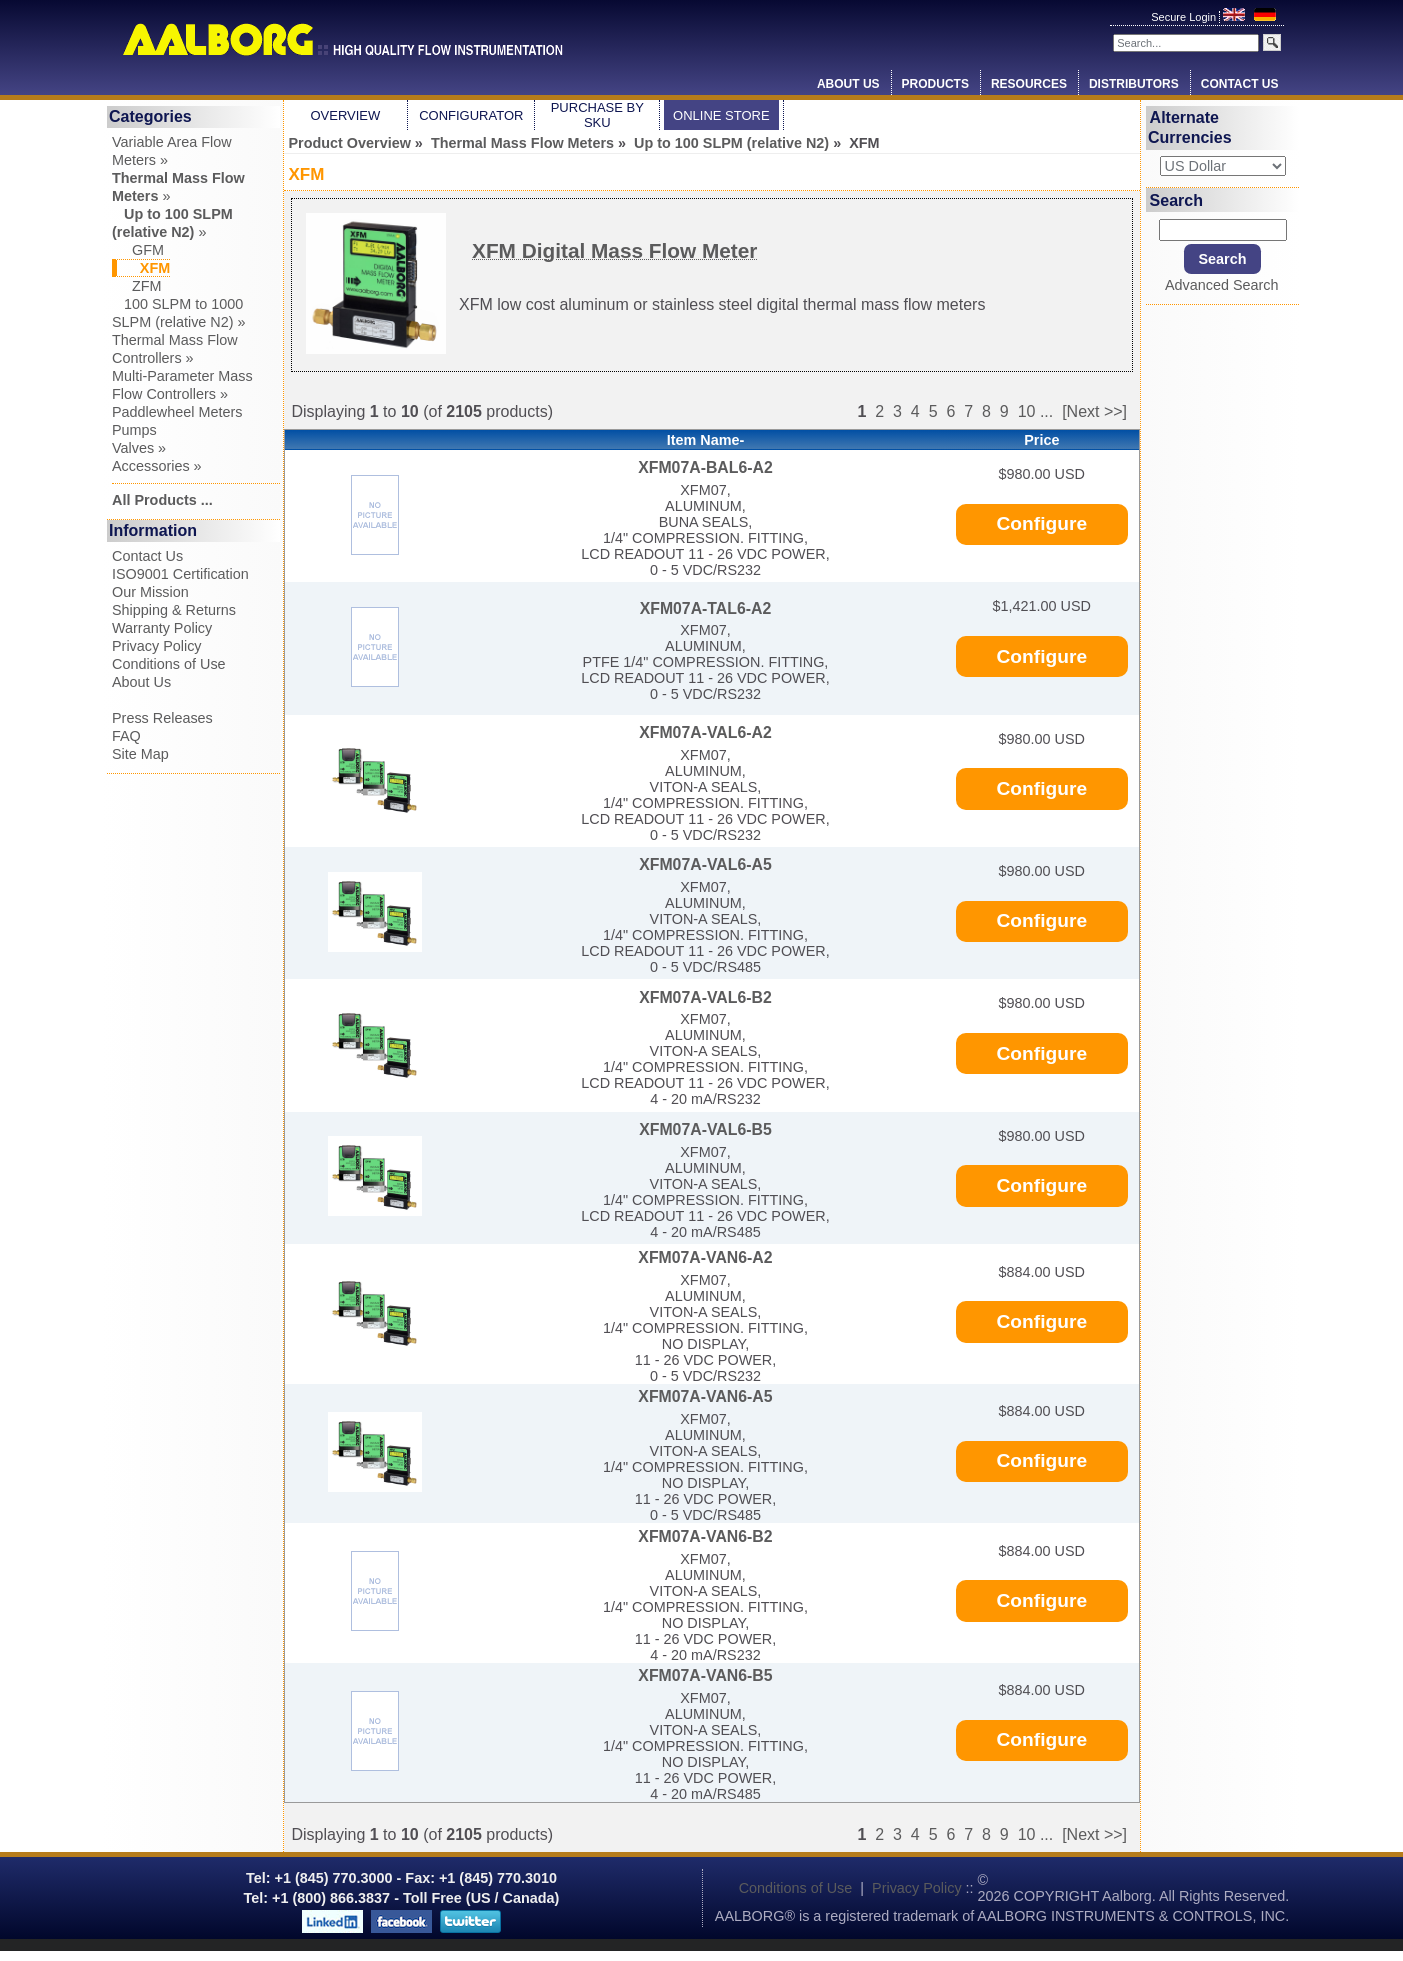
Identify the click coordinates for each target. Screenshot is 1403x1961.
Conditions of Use (169, 664)
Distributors (1134, 84)
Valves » (139, 448)
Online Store (721, 115)
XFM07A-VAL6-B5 (705, 1129)
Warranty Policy (162, 628)
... (1046, 411)
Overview (345, 115)
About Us (848, 84)
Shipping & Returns (174, 610)
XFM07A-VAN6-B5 (705, 1675)
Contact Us (1240, 84)
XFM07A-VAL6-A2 (705, 732)
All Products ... (162, 500)
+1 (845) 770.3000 (332, 1878)
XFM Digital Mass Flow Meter (614, 250)
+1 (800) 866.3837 (331, 1898)
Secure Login (1185, 17)
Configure (1042, 523)
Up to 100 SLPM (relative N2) (731, 143)
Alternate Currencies (1190, 127)
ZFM (137, 286)
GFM (138, 250)
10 (1027, 411)
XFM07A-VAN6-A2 (705, 1257)
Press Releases (162, 718)
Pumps (134, 430)
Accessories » (157, 466)
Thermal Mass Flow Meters (522, 143)
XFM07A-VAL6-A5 (705, 864)
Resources (1029, 84)
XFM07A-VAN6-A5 (705, 1396)
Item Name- (706, 440)
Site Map (140, 754)
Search (1176, 199)
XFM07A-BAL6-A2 (705, 467)
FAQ (126, 736)
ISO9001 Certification (180, 574)
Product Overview (350, 143)
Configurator (471, 115)
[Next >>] (1094, 411)
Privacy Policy (157, 646)
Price (1041, 440)
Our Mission (150, 592)
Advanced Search (1222, 285)
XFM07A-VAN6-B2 (705, 1536)
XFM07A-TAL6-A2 (706, 608)
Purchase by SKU (597, 115)
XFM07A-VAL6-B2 (705, 997)
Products (935, 84)
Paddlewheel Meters (177, 412)
